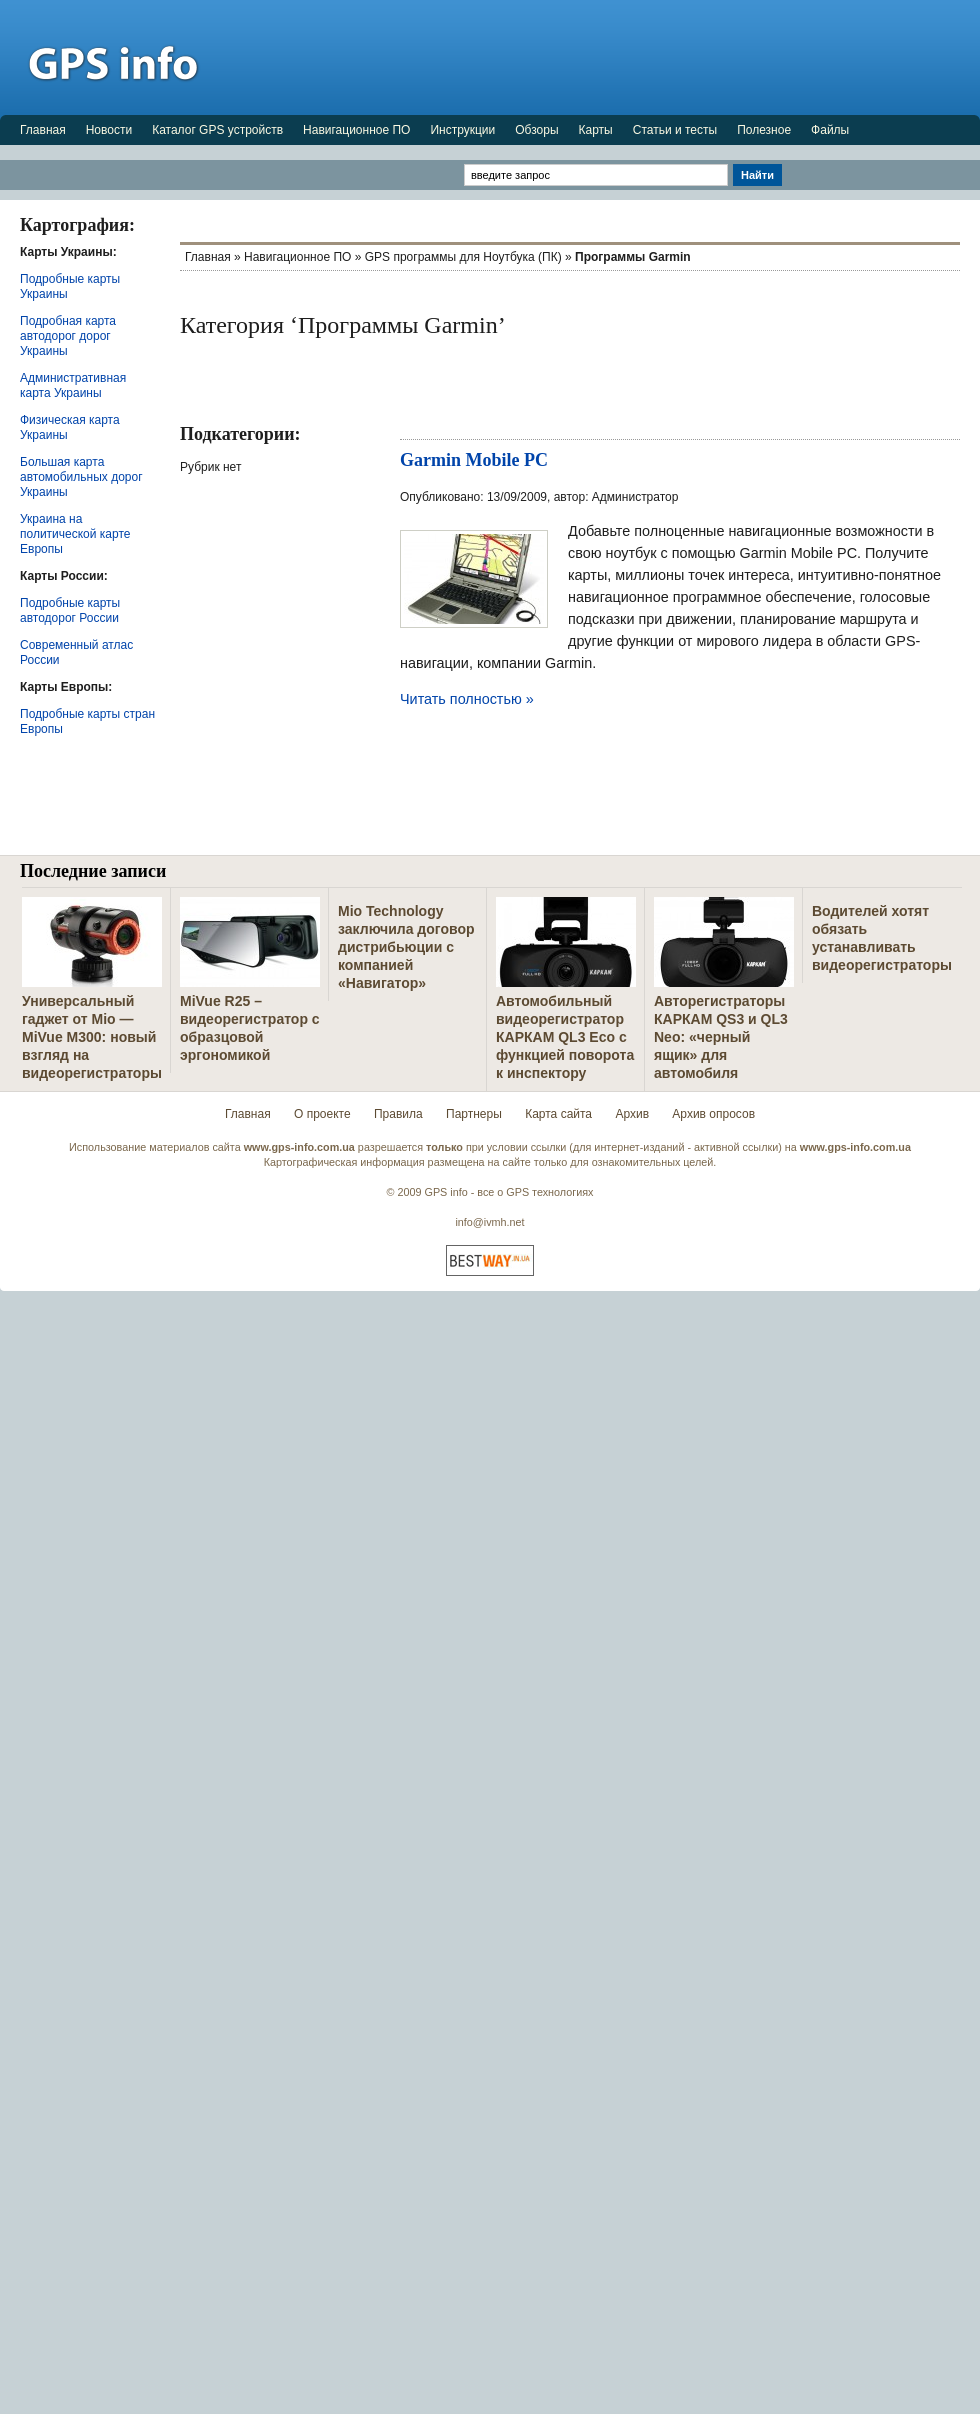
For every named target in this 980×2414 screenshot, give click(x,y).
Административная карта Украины (73, 385)
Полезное (764, 130)
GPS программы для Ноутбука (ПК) (463, 257)
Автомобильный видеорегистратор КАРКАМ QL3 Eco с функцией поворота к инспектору (565, 1037)
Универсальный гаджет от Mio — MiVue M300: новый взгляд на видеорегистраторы (92, 1037)
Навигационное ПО (356, 130)
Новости (109, 130)
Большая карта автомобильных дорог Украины (81, 477)
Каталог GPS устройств (217, 130)
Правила (398, 1114)
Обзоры (536, 130)
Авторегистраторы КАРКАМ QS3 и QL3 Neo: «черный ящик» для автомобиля (721, 1037)
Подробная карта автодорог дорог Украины (68, 336)
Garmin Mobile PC (474, 460)
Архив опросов (713, 1114)
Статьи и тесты (675, 130)
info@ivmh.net (489, 1222)
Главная (43, 130)
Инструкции (462, 130)
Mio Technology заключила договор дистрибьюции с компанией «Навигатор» (406, 947)
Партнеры (474, 1114)
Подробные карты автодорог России (70, 610)
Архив (632, 1114)
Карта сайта (558, 1114)
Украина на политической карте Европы (75, 534)
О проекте (322, 1114)
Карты (596, 130)
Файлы (830, 130)
